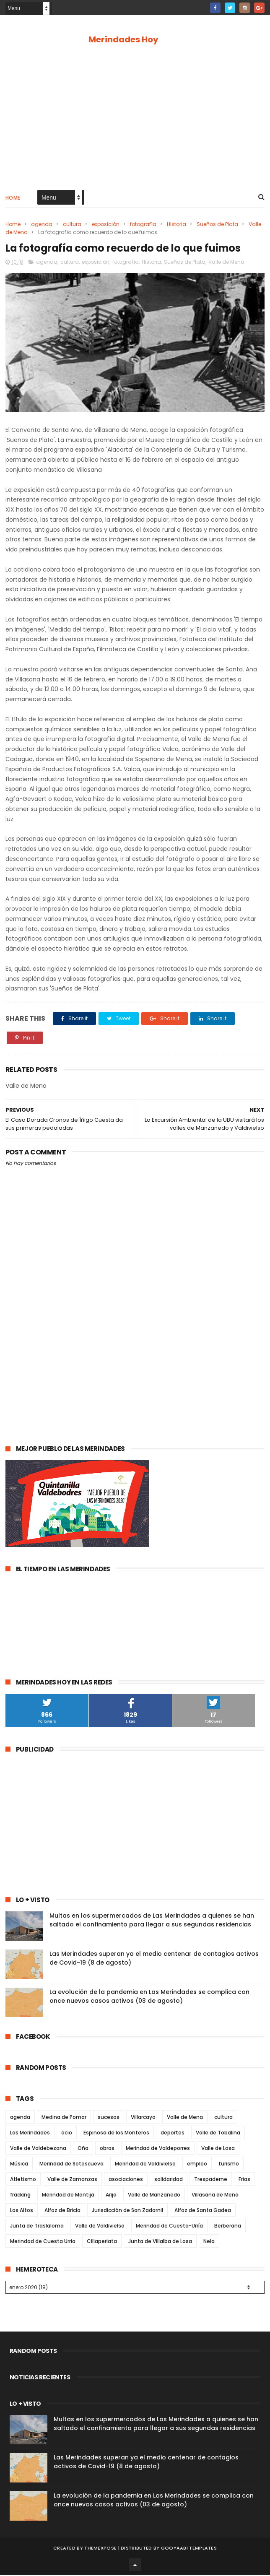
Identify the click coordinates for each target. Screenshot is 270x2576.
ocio (66, 2133)
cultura (72, 224)
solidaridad (168, 2179)
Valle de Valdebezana (38, 2148)
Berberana (227, 2226)
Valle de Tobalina (218, 2133)
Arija (111, 2195)
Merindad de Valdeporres (158, 2148)
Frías (244, 2179)
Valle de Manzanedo (154, 2195)
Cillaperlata (102, 2242)
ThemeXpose (100, 2548)
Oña (83, 2148)
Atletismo (23, 2179)
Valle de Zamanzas (72, 2179)
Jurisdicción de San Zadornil (127, 2211)
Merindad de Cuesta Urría (42, 2242)
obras (107, 2148)
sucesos (108, 2117)
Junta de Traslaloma (37, 2226)
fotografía (143, 224)
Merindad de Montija (68, 2195)
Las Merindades (30, 2133)
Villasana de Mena (215, 2195)
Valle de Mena (226, 262)
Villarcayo (143, 2117)
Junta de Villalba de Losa (160, 2242)
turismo (228, 2164)
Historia (176, 224)
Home (13, 198)
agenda (41, 224)
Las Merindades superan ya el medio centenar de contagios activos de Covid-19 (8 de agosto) (146, 2462)
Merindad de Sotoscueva (71, 2164)
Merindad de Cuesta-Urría (169, 2226)
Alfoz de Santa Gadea (202, 2211)
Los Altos (21, 2211)
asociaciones (126, 2179)
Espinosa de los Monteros (116, 2133)
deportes (172, 2133)
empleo (197, 2164)
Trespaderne (210, 2179)
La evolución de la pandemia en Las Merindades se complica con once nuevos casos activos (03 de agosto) (149, 1997)
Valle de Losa (218, 2148)
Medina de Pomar (64, 2117)
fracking (20, 2195)
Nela (209, 2242)
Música (19, 2164)
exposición (105, 224)
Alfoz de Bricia (62, 2211)
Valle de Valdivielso (100, 2226)
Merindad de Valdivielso (145, 2164)
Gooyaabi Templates (189, 2548)
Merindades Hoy (123, 39)
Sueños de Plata (217, 224)
